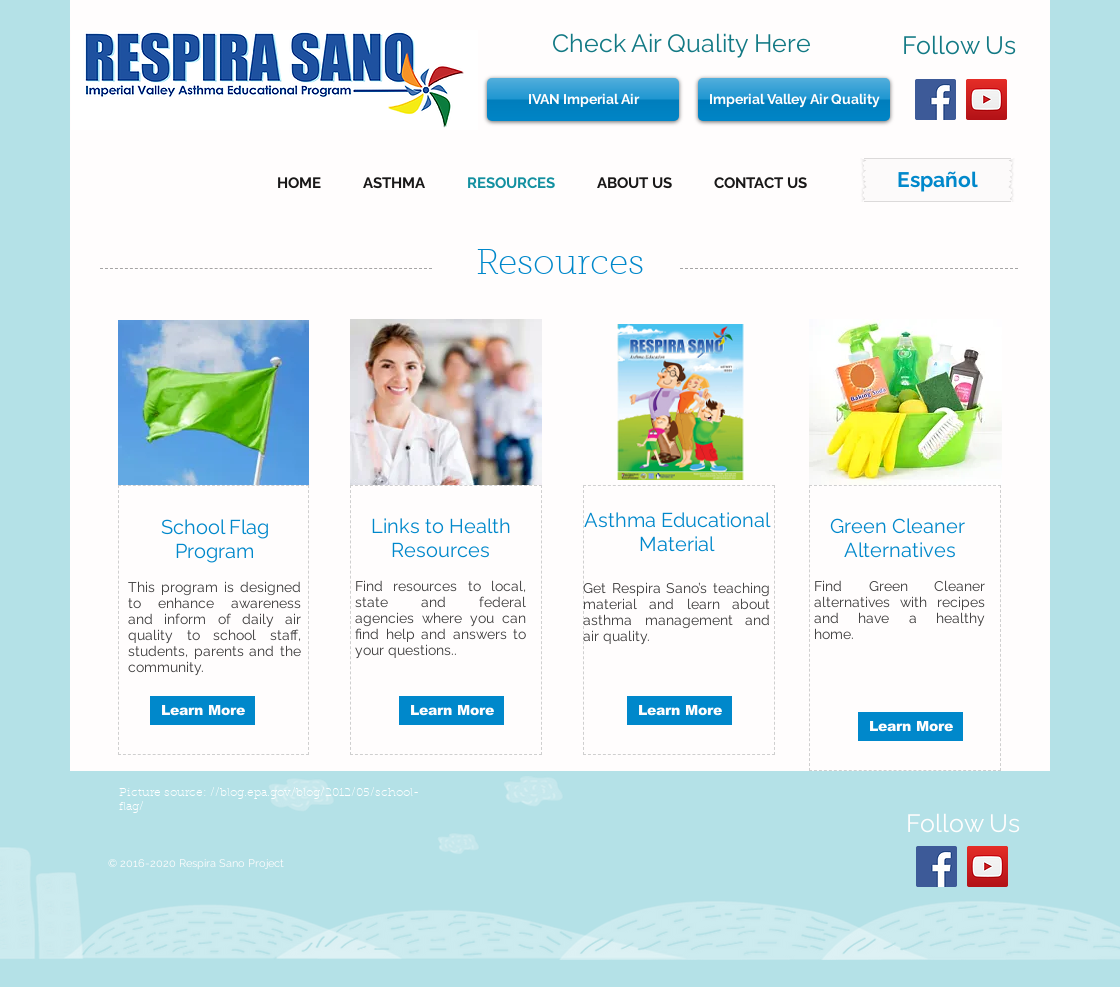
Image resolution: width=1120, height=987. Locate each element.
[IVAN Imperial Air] (583, 99)
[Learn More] (202, 710)
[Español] (937, 180)
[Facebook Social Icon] (935, 99)
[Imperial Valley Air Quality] (794, 99)
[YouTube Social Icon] (986, 99)
